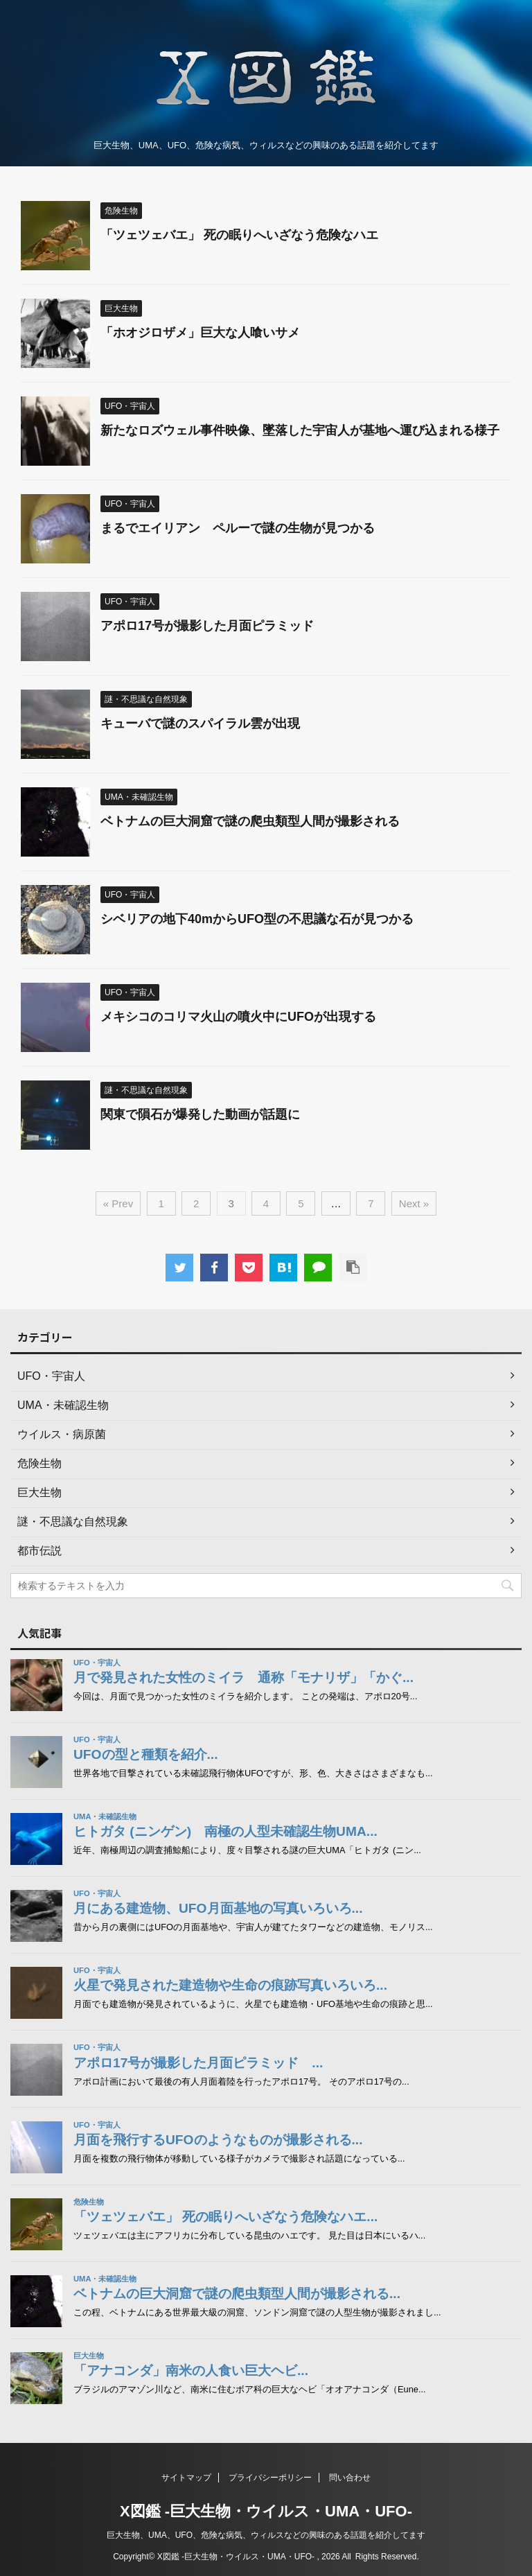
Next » (414, 1203)
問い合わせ (350, 2477)
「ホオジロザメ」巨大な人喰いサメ (200, 333)
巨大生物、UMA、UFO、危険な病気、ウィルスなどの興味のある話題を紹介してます (266, 2535)
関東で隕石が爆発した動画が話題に (200, 1114)
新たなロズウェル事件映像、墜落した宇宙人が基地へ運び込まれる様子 (299, 430)
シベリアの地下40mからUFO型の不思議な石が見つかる (257, 919)
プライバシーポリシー (270, 2477)
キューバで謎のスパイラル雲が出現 (200, 723)
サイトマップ (186, 2477)
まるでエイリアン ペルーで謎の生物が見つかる (237, 528)
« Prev (118, 1203)
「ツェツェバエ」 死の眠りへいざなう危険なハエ (239, 235)
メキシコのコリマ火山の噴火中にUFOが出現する (238, 1017)
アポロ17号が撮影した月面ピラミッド (213, 626)
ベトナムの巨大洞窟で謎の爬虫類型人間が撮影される (250, 821)
